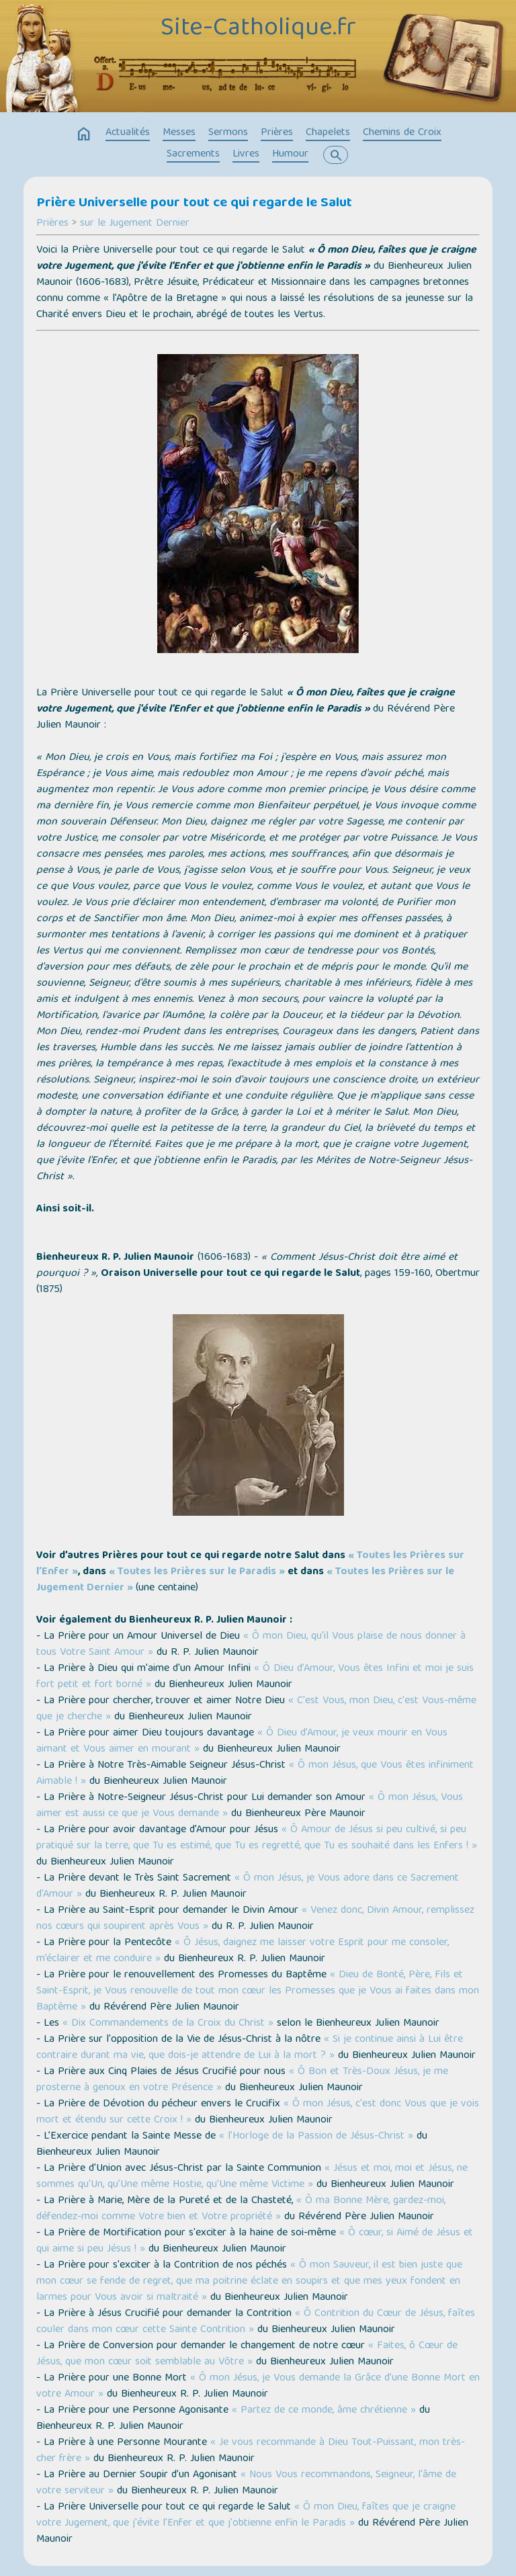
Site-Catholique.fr (258, 29)
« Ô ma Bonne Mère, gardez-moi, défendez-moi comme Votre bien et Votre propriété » (240, 2209)
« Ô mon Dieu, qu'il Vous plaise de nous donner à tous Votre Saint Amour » (251, 1644)
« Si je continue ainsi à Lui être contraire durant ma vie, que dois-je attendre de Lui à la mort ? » (249, 2047)
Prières (277, 133)
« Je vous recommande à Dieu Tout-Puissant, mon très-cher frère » (250, 2451)
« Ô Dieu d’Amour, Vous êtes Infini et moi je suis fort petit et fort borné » (255, 1677)
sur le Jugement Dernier (134, 223)
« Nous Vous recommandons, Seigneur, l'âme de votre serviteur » (246, 2483)
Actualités (127, 133)
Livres (245, 154)
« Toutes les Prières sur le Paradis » (197, 1572)
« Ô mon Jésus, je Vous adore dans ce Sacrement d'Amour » (247, 1886)
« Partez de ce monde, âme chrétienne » (324, 2410)
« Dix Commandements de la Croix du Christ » (167, 2023)
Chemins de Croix (402, 133)
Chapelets (328, 133)
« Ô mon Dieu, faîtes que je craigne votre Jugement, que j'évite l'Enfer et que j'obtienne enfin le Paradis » (246, 2515)
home (84, 134)
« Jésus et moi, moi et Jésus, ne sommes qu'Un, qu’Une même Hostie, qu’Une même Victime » (252, 2176)
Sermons (228, 133)
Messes (179, 133)
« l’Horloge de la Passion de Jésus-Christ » (316, 2136)
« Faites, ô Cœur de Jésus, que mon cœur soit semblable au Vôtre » (247, 2354)
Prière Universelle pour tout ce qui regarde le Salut (194, 203)
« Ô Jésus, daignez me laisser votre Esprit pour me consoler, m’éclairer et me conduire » (242, 1951)
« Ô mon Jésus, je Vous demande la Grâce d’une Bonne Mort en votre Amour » (258, 2386)
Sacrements (193, 154)
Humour (290, 154)
